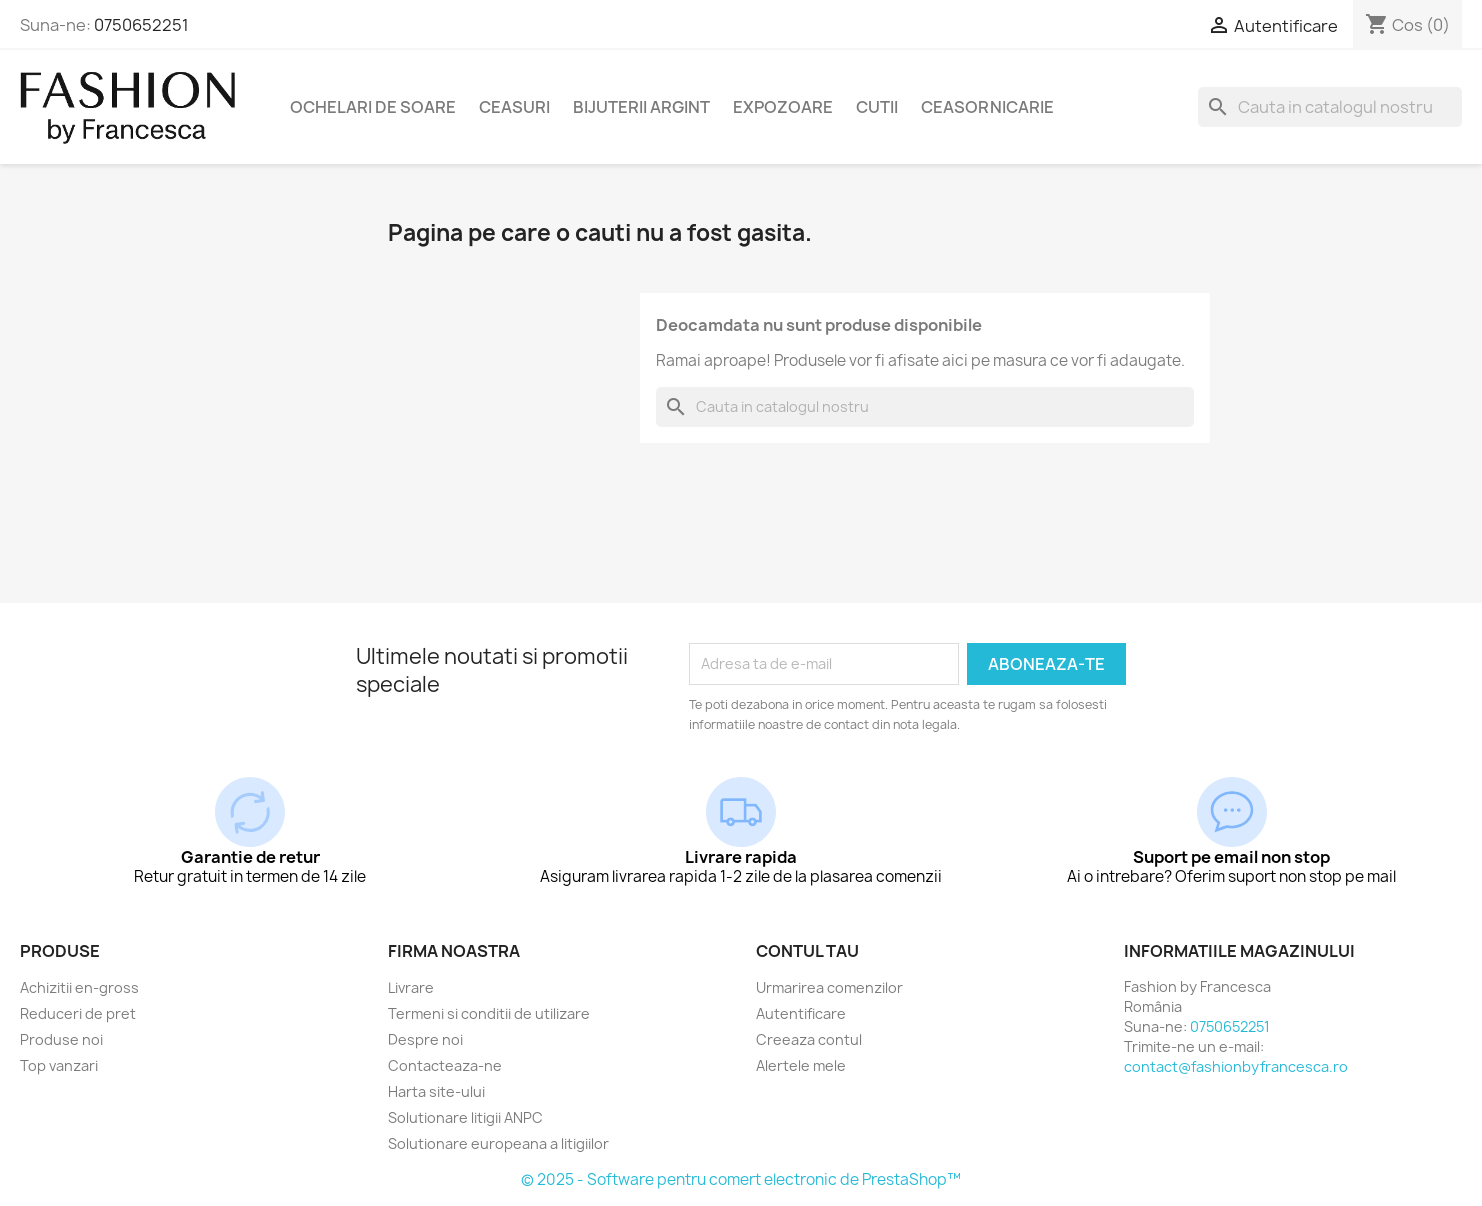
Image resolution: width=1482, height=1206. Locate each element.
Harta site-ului (436, 1091)
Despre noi (425, 1039)
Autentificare (801, 1013)
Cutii (877, 107)
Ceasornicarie (987, 107)
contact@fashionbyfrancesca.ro (1236, 1066)
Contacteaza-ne (445, 1065)
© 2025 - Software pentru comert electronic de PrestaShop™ (741, 1179)
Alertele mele (801, 1065)
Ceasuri (514, 107)
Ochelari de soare (373, 107)
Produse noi (61, 1039)
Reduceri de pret (78, 1013)
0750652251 (141, 25)
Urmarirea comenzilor (829, 987)
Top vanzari (59, 1065)
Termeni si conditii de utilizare (489, 1013)
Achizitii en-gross (79, 987)
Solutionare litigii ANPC (465, 1117)
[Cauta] (1330, 107)
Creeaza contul (809, 1039)
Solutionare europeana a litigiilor (498, 1143)
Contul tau (807, 951)
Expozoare (783, 107)
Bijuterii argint (641, 107)
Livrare (411, 987)
